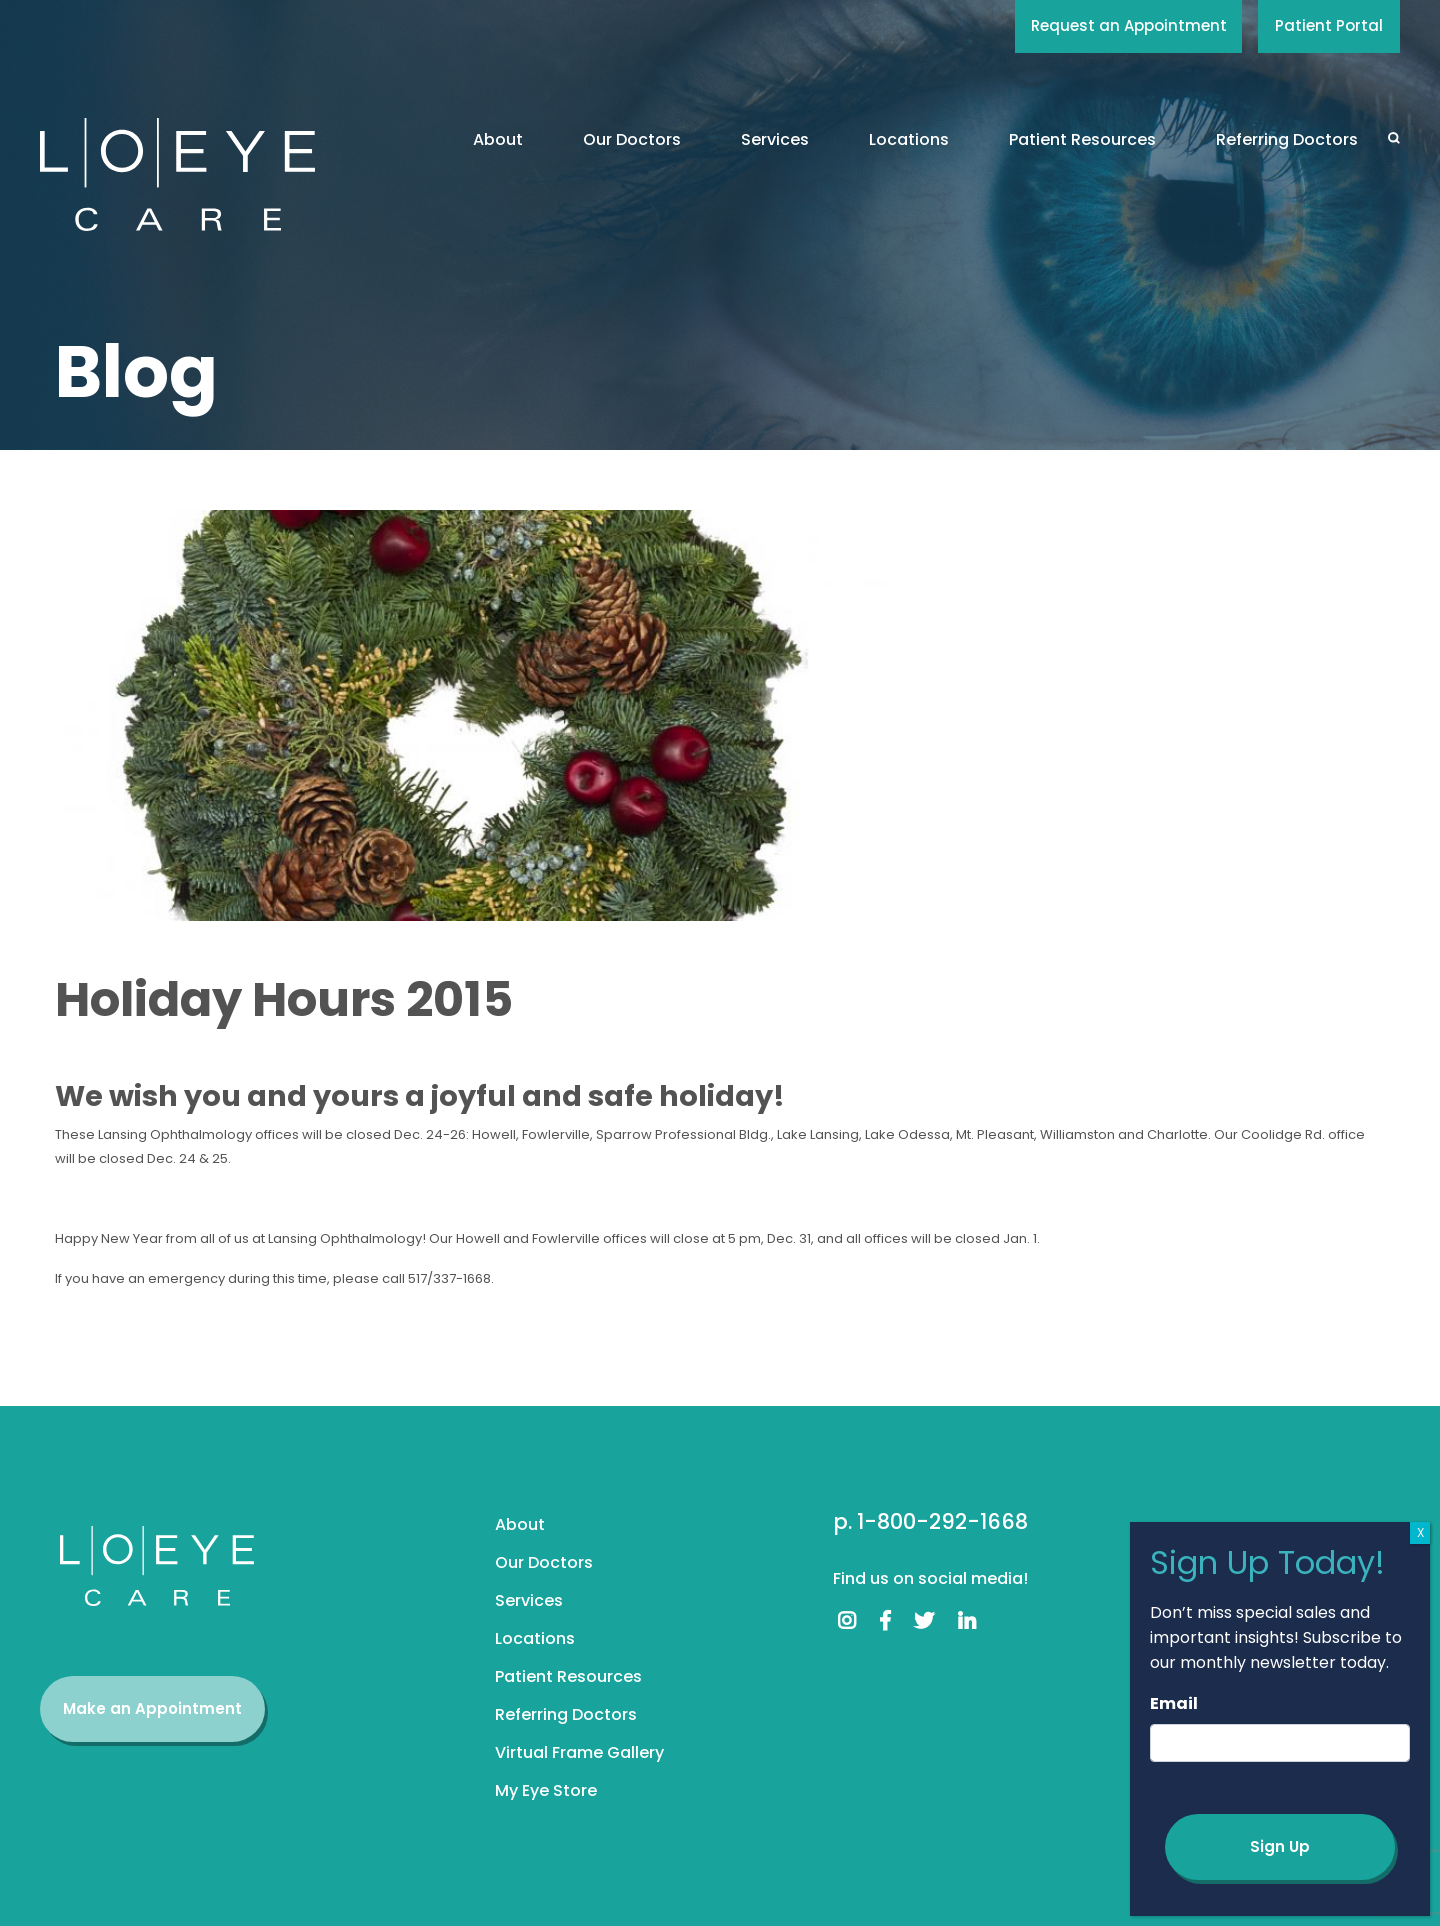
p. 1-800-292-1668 (930, 1521)
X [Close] (1420, 1532)
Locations (909, 139)
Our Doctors (632, 139)
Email (1174, 1703)
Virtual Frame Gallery (579, 1752)
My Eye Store (546, 1790)
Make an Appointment (152, 1708)
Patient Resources (1082, 139)
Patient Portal (1329, 25)
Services (775, 139)
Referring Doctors (1287, 139)
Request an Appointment (1129, 25)
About (498, 139)
